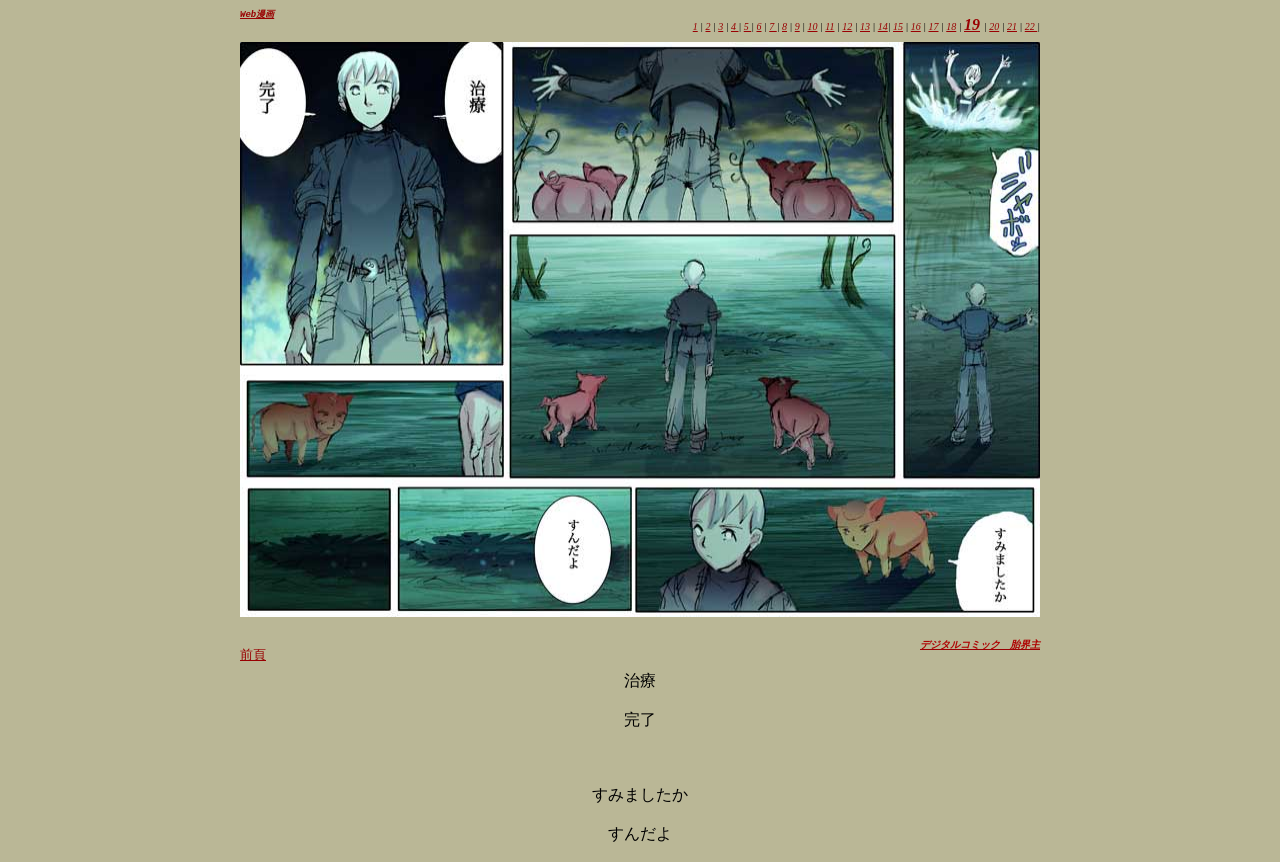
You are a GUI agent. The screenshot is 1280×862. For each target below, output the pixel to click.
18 (951, 27)
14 (883, 27)
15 (898, 27)
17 (934, 27)
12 (847, 27)
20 (994, 27)
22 (1031, 27)
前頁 (253, 655)
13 (865, 27)
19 (972, 25)
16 (916, 27)
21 (1012, 27)
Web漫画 (257, 14)
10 (812, 27)
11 (829, 27)
